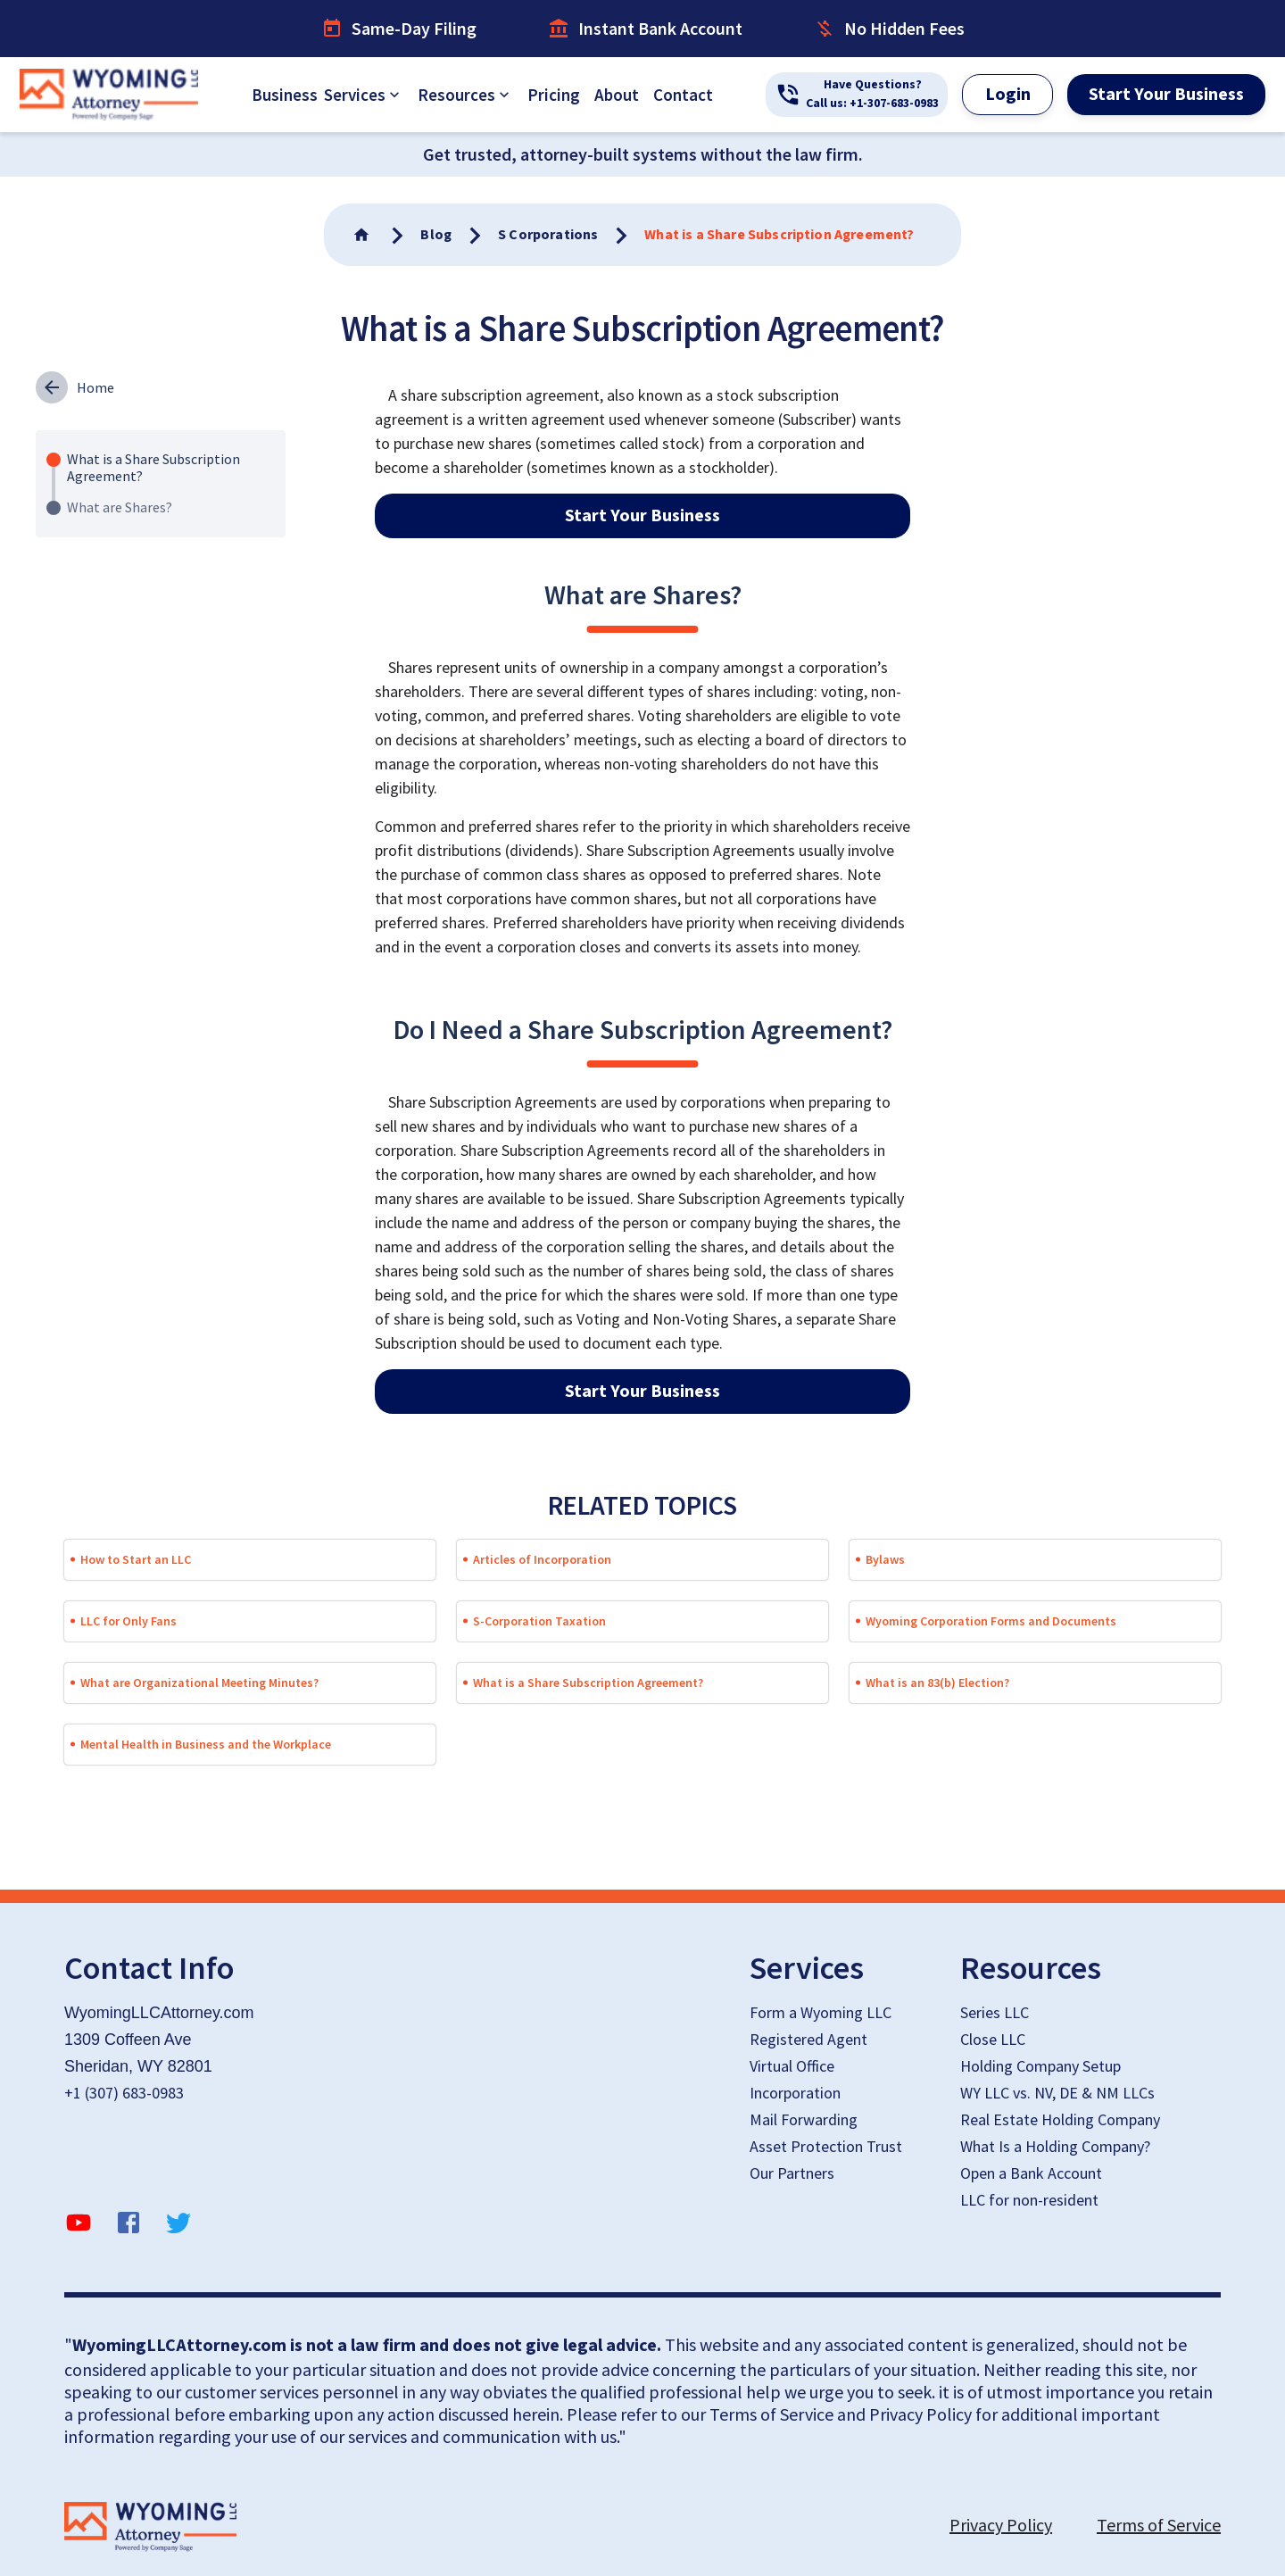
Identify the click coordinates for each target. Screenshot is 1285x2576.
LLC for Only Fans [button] (128, 1621)
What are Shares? (119, 507)
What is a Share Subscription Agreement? (153, 467)
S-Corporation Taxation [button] (539, 1621)
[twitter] (178, 2225)
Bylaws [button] (885, 1559)
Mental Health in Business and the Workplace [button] (205, 1744)
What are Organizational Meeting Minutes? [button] (199, 1682)
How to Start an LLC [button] (135, 1559)
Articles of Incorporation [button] (542, 1559)
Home (95, 387)
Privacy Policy (1000, 2525)
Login (1008, 94)
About (616, 94)
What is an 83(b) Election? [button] (937, 1682)
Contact (683, 94)
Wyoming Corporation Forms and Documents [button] (991, 1621)
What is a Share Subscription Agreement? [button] (588, 1682)
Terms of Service (1159, 2525)
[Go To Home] (363, 235)
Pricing (553, 94)
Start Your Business (1166, 94)
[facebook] (128, 2225)
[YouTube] (78, 2225)
